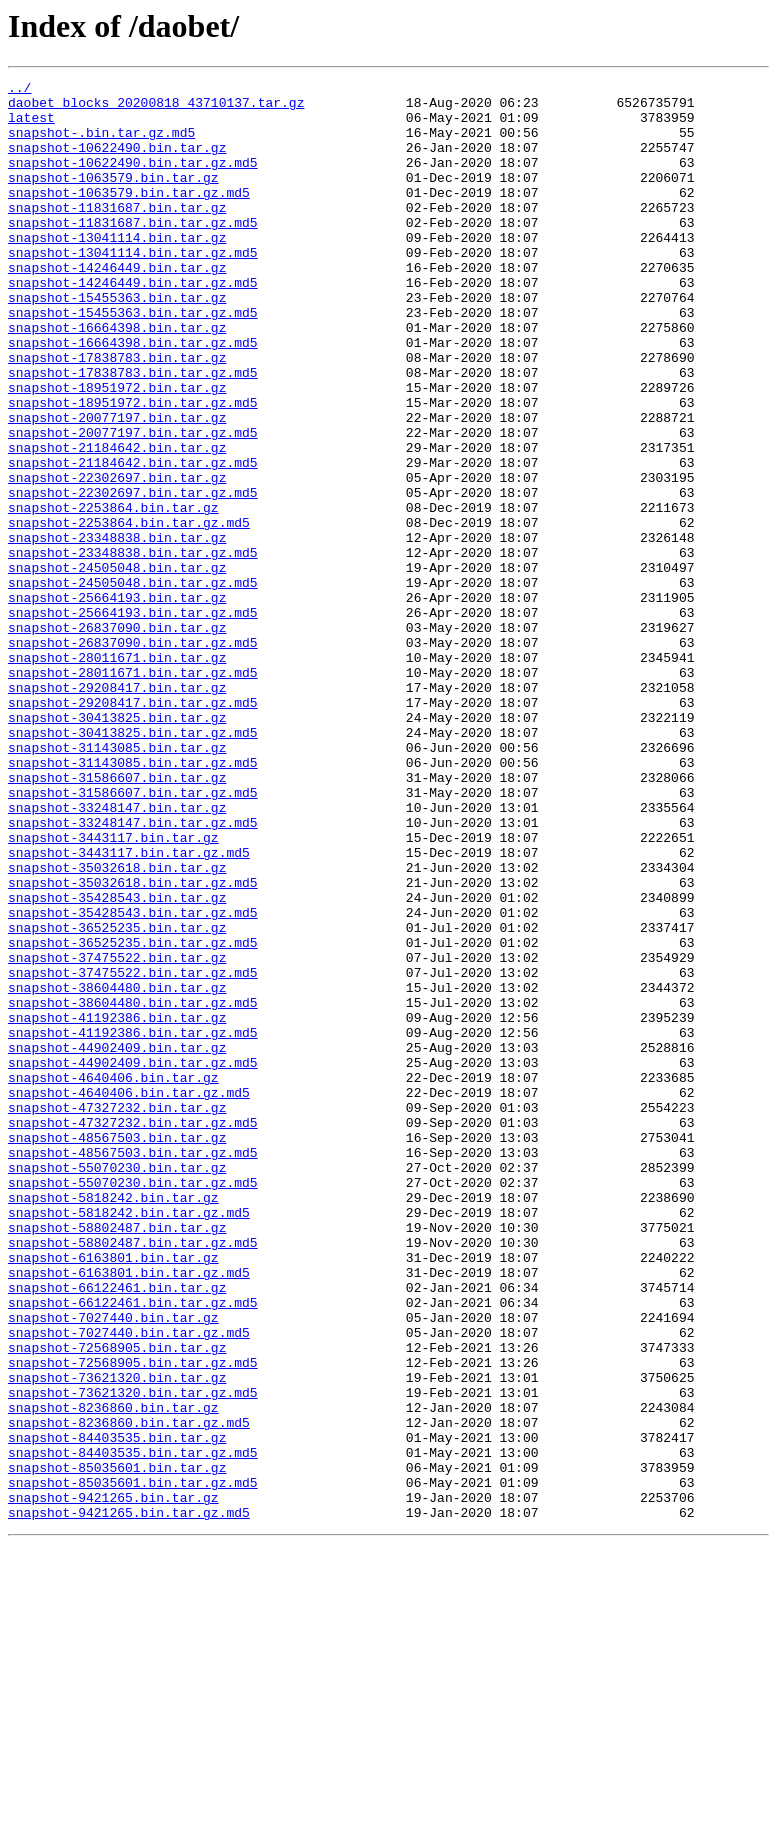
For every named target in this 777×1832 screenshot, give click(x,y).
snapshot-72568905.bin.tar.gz (117, 1602)
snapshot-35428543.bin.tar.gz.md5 (133, 1080)
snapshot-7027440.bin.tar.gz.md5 (129, 1584)
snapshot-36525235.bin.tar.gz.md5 (133, 1116)
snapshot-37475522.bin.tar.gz (117, 1134)
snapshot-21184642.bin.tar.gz (117, 522)
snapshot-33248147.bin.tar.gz (117, 954)
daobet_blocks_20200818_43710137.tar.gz (156, 108)
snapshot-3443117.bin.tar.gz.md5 (129, 1008)
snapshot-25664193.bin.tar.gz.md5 (133, 720)
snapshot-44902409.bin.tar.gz (117, 1242)
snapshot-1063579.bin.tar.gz (113, 198)
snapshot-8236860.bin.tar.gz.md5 (129, 1692)
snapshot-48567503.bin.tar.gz (117, 1350)
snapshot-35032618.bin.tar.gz (117, 1026)
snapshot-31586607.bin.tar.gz (117, 918)
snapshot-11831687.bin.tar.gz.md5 (133, 252)
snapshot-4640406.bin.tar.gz (113, 1278)
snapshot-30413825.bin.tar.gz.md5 (133, 864)
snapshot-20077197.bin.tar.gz (117, 486)
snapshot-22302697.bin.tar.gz (117, 558)
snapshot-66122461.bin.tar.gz (117, 1530)
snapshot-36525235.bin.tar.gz (117, 1098)
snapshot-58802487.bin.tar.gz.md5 (133, 1476)
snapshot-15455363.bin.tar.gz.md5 (133, 360)
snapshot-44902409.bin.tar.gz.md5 (133, 1260)
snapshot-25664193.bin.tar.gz (117, 702)
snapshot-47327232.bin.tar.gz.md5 (133, 1332)
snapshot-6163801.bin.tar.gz (113, 1494)
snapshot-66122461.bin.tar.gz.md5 (133, 1548)
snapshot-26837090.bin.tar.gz (117, 738)
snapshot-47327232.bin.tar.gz (117, 1314)
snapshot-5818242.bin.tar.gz (113, 1422)
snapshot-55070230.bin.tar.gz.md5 (133, 1404)
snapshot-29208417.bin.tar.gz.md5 (133, 828)
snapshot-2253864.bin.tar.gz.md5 (129, 612)
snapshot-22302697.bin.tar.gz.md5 (133, 576)
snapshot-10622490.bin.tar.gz (117, 162)
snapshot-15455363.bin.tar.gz (117, 342)
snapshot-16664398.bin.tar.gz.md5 (133, 396)
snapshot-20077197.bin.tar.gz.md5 (133, 504)
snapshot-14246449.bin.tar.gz (117, 306)
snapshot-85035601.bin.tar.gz (117, 1746)
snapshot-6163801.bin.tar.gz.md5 (129, 1512)
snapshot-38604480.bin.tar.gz (117, 1170)
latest (31, 126)
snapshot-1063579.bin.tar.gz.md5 (129, 216)
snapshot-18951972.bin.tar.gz (117, 450)
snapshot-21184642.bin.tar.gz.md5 (133, 540)
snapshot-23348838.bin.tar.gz (117, 630)
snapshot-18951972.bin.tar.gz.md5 (133, 468)
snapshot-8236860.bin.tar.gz (113, 1674)
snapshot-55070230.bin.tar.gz (117, 1386)
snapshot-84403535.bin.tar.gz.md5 (133, 1728)
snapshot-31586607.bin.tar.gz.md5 (133, 936)
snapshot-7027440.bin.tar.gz (113, 1566)
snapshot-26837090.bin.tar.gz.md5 (133, 756)
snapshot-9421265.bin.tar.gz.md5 (129, 1800)
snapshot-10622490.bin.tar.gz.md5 (133, 180)
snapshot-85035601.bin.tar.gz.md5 (133, 1764)
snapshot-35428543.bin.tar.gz (117, 1062)
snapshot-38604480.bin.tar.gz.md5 (133, 1188)
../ (19, 90)
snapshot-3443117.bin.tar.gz (113, 990)
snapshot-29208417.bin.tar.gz (117, 810)
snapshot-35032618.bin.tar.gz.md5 (133, 1044)
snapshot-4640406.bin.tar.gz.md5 (129, 1296)
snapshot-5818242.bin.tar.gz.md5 (129, 1440)
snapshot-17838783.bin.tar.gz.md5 (133, 432)
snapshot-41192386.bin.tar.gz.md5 (133, 1224)
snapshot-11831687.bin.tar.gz (117, 234)
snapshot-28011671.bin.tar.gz (117, 774)
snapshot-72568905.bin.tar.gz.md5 (133, 1620)
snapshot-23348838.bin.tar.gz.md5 (133, 648)
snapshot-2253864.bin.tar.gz (113, 594)
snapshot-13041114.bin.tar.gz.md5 (133, 288)
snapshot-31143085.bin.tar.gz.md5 (133, 900)
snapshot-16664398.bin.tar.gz (117, 378)
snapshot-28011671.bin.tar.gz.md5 (133, 792)
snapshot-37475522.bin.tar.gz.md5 (133, 1152)
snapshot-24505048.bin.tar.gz (117, 666)
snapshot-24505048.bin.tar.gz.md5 (133, 684)
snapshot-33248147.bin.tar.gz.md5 (133, 972)
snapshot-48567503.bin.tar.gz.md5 (133, 1368)
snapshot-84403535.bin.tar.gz (117, 1710)
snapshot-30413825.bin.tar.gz (117, 846)
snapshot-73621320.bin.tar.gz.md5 (133, 1656)
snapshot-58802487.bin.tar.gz (117, 1458)
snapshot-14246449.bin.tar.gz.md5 (133, 324)
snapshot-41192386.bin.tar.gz (117, 1206)
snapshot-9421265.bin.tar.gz (113, 1782)
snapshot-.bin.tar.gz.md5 (101, 144)
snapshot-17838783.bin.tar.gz (117, 414)
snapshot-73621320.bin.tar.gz (117, 1638)
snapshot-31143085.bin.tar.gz (117, 882)
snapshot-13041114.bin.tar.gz (117, 270)
